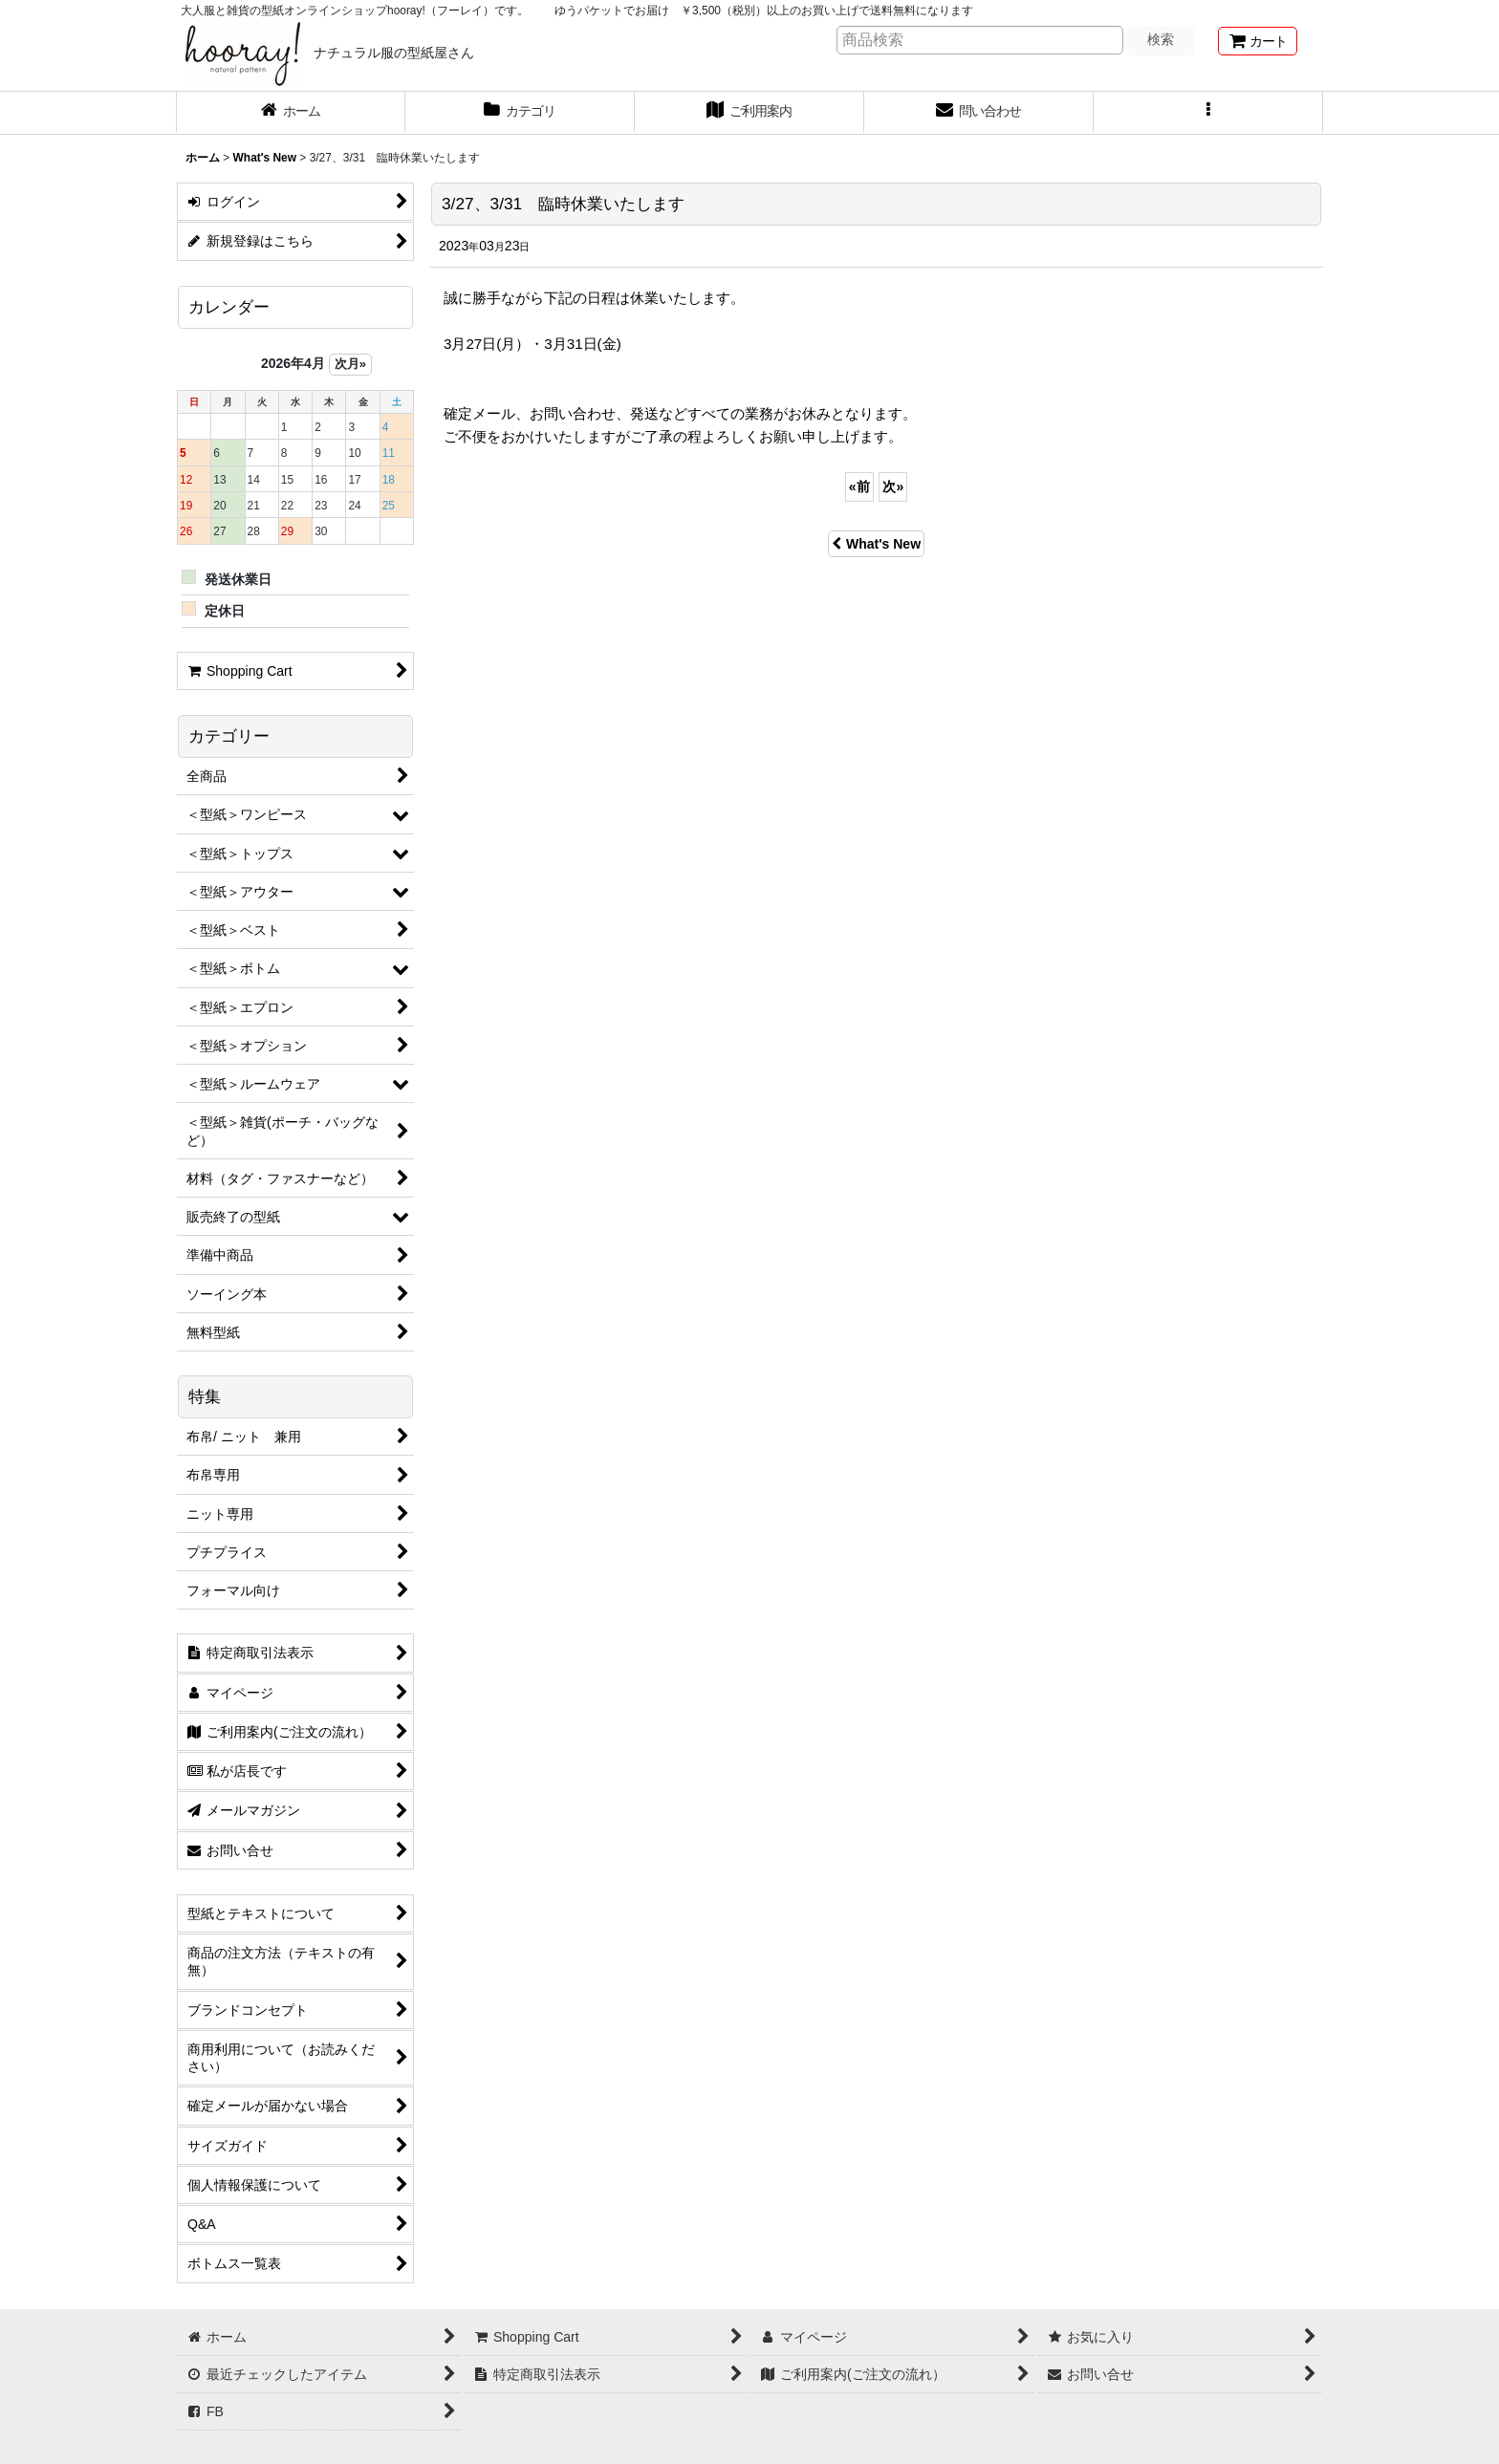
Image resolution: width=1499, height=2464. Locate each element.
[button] (1208, 113)
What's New (876, 543)
